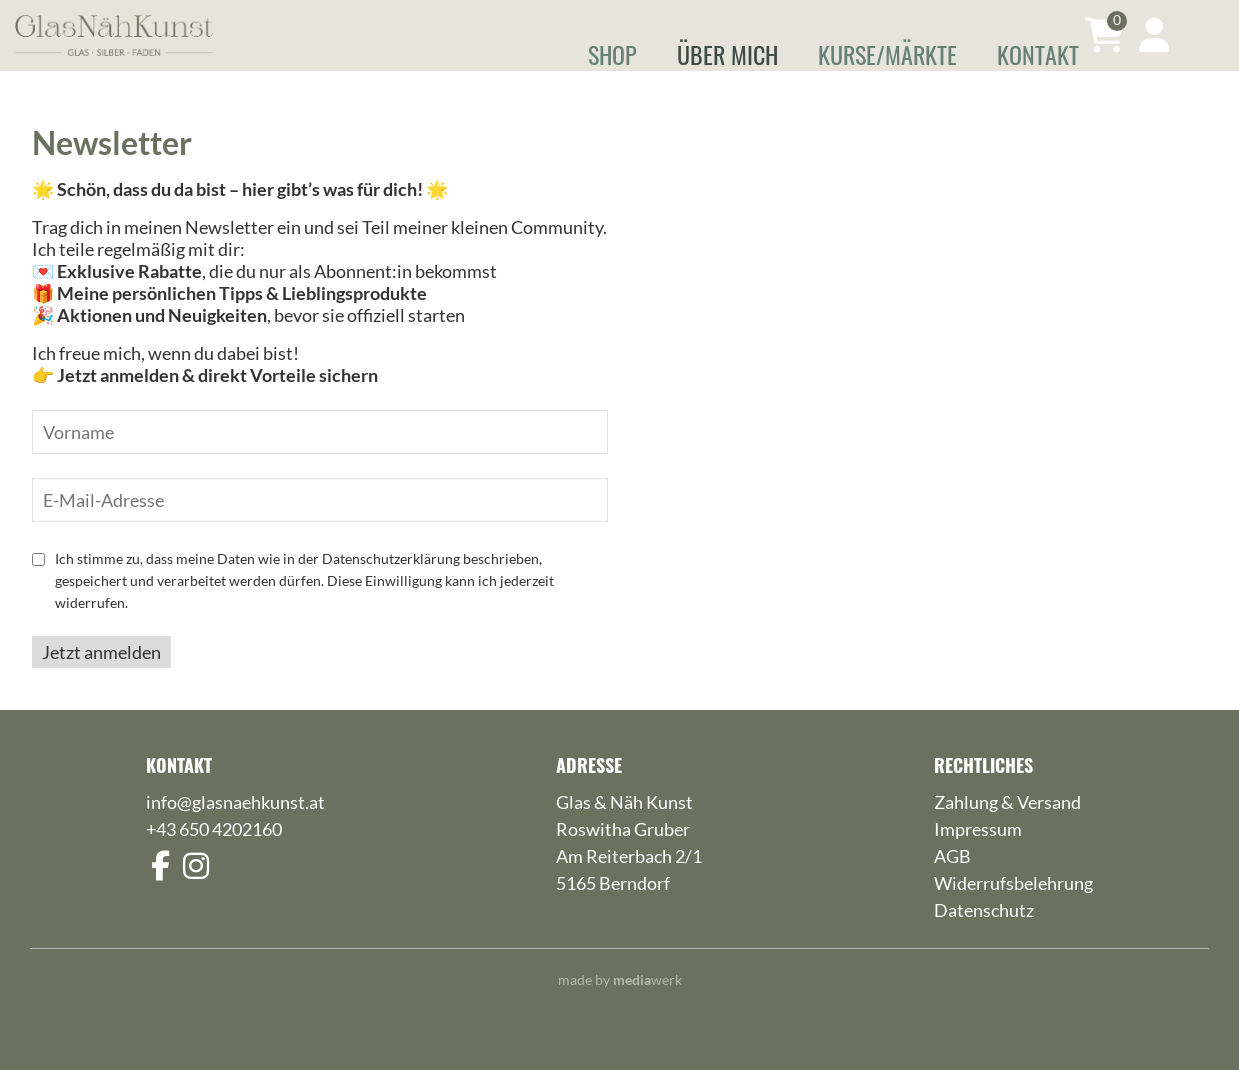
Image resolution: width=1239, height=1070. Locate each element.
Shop (612, 54)
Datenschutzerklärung (391, 587)
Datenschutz (984, 939)
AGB (952, 885)
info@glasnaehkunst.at (235, 831)
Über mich (727, 54)
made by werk (620, 1008)
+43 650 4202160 (214, 858)
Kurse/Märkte (887, 54)
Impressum (978, 858)
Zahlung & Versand (1007, 831)
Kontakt (1038, 54)
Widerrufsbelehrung (1013, 912)
